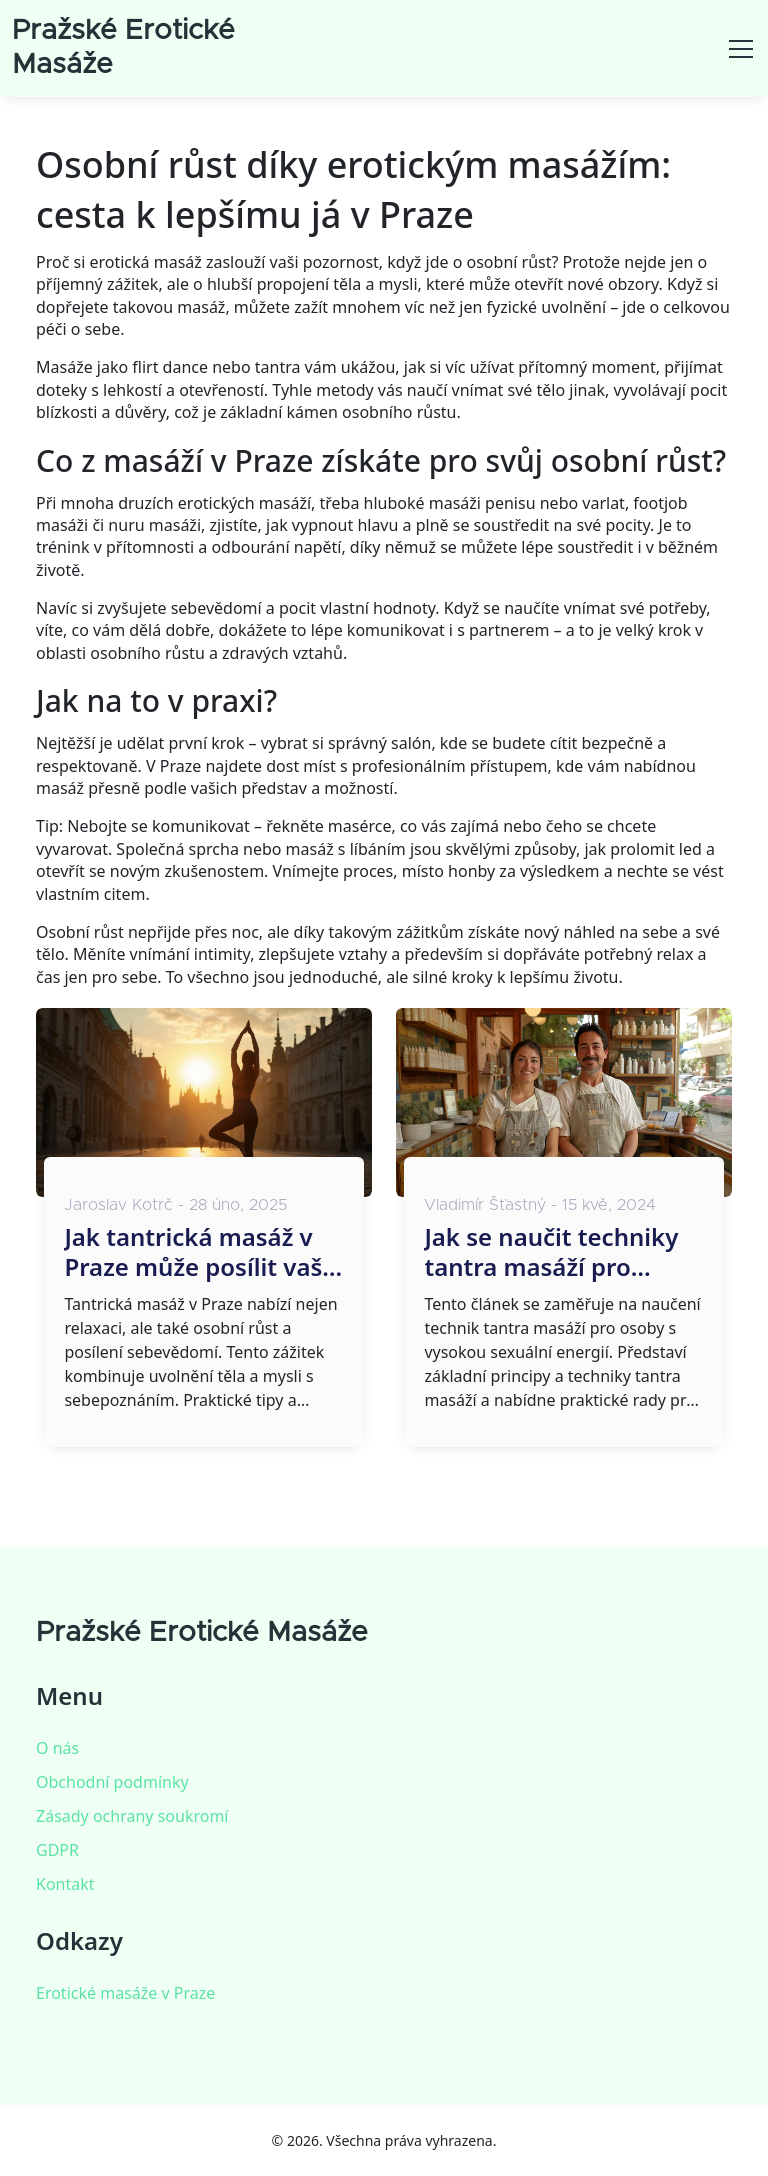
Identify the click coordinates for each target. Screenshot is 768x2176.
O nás (57, 1748)
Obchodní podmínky (112, 1782)
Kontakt (65, 1884)
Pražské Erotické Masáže (202, 1633)
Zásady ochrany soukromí (132, 1816)
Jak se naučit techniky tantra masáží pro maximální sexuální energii (551, 1252)
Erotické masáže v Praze (125, 1993)
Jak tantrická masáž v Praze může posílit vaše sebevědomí (200, 1252)
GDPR (57, 1850)
